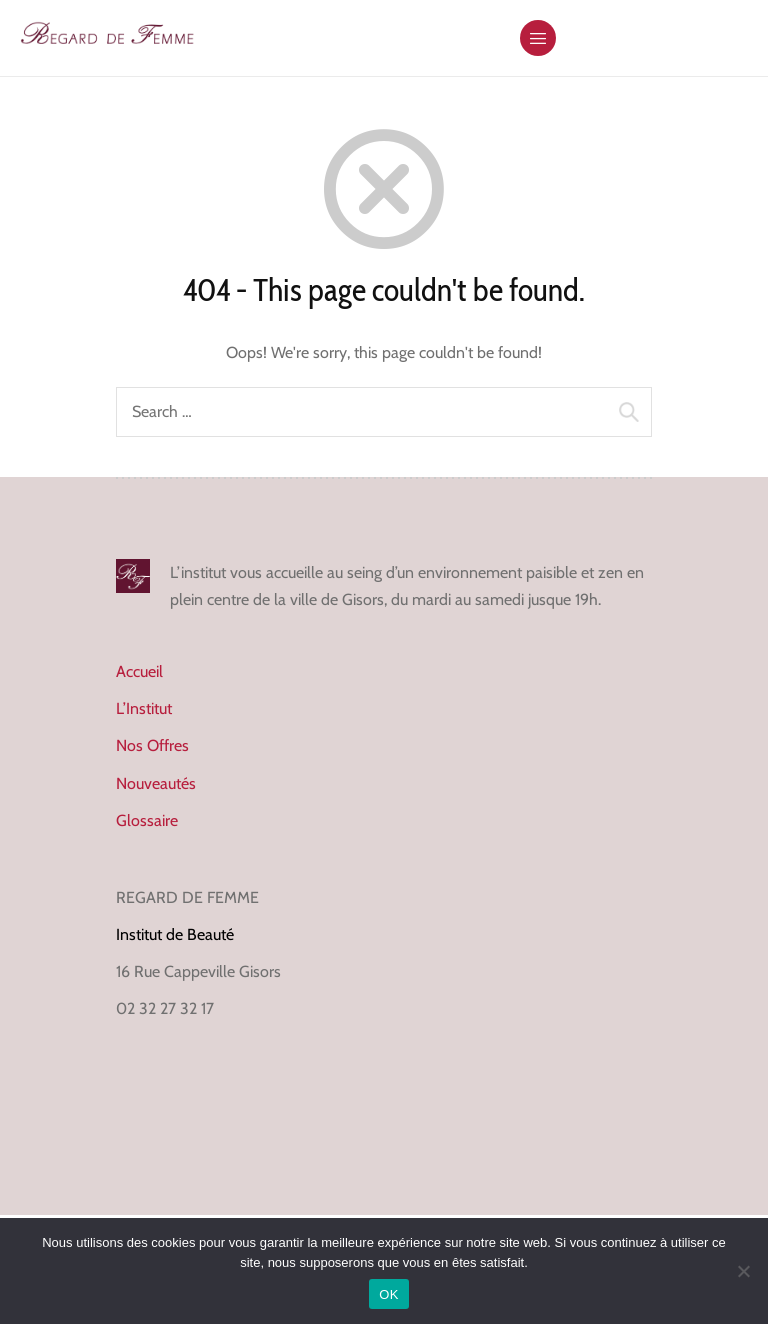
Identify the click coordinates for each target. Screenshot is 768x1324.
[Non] (743, 1271)
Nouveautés (156, 783)
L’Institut (144, 708)
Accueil (139, 671)
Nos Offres (152, 745)
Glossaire (147, 820)
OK (388, 1294)
